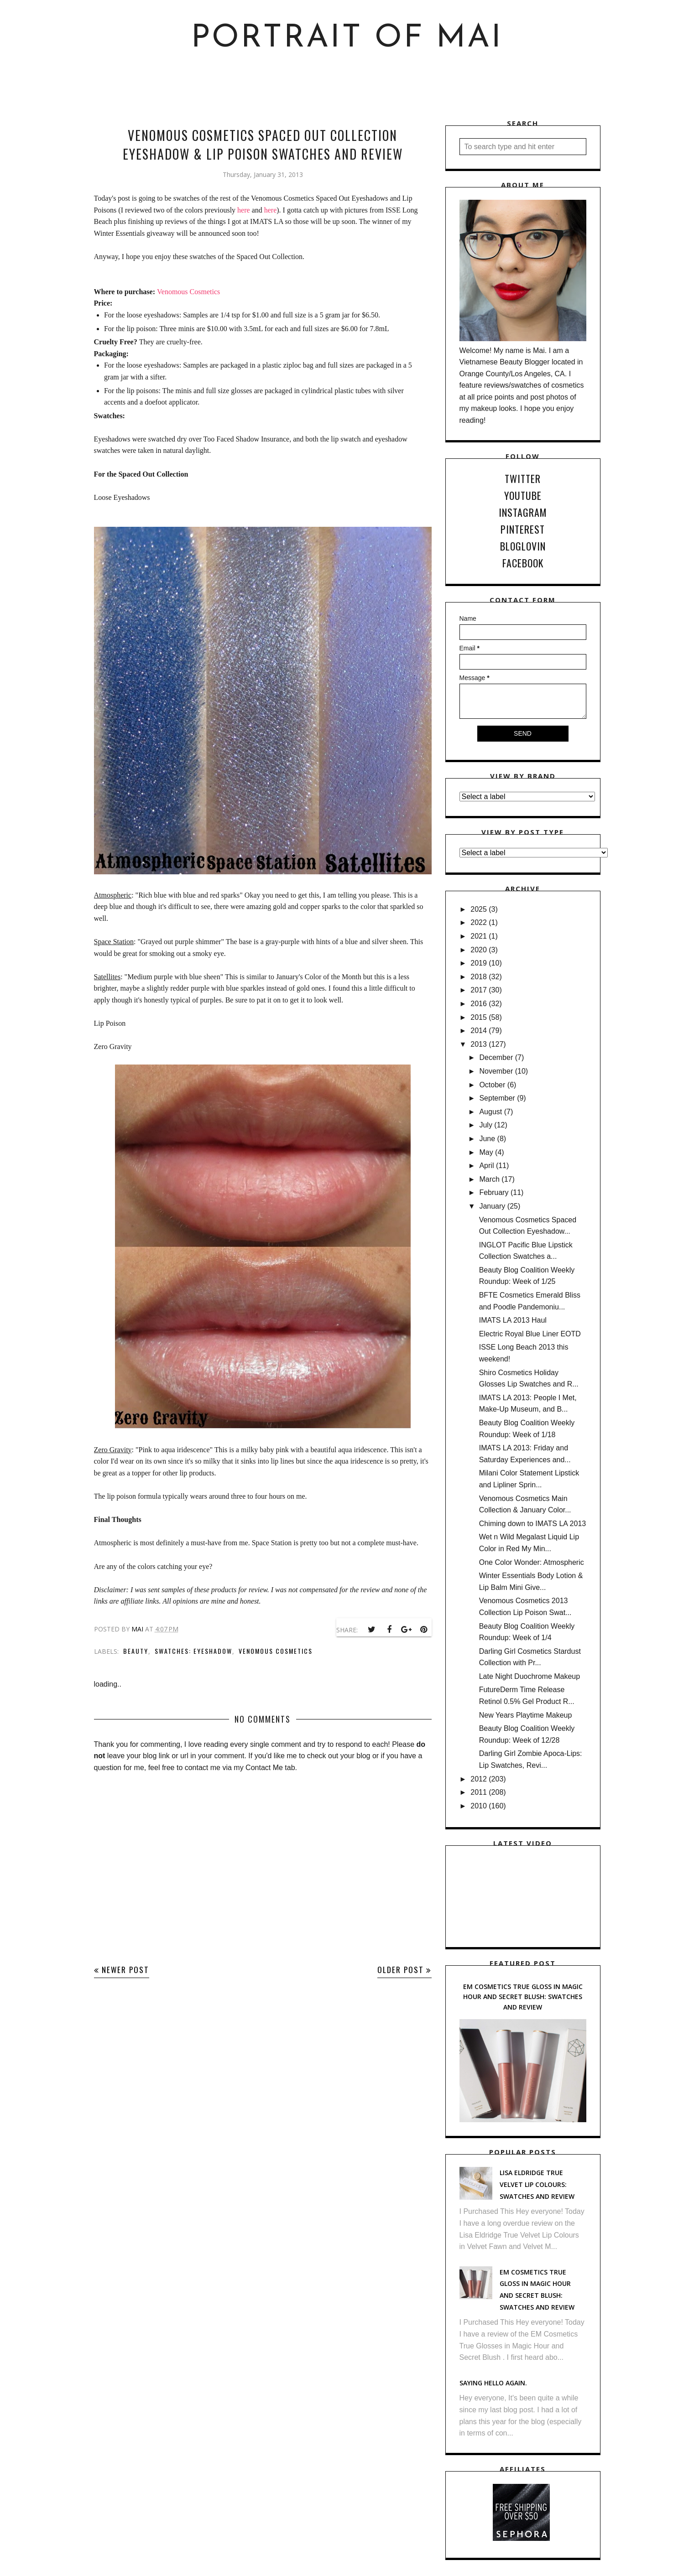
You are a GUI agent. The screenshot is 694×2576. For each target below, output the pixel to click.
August (490, 1112)
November (496, 1071)
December (496, 1057)
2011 (478, 1792)
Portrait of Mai (347, 38)
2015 (478, 1017)
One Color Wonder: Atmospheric (531, 1562)
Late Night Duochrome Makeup (529, 1676)
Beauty (135, 1651)
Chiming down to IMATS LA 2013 (532, 1523)
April (486, 1165)
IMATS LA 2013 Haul (513, 1320)
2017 (478, 990)
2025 (478, 909)
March (489, 1179)
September (497, 1098)
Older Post (400, 1969)
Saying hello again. (493, 2383)
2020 (478, 950)
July (485, 1125)
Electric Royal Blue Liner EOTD (530, 1334)
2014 (478, 1030)
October (492, 1085)
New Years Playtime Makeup (525, 1715)
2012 (478, 1779)
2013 (478, 1044)
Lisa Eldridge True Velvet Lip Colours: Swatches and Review (537, 2184)
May (486, 1152)
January (492, 1206)
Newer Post (125, 1969)
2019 (478, 963)
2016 (478, 1004)
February (493, 1192)
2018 (478, 977)
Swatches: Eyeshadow (193, 1651)
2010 (478, 1806)
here (243, 210)
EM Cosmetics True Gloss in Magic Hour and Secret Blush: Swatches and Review (523, 1996)
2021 (478, 936)
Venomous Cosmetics (188, 292)
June (487, 1139)
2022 (478, 922)
